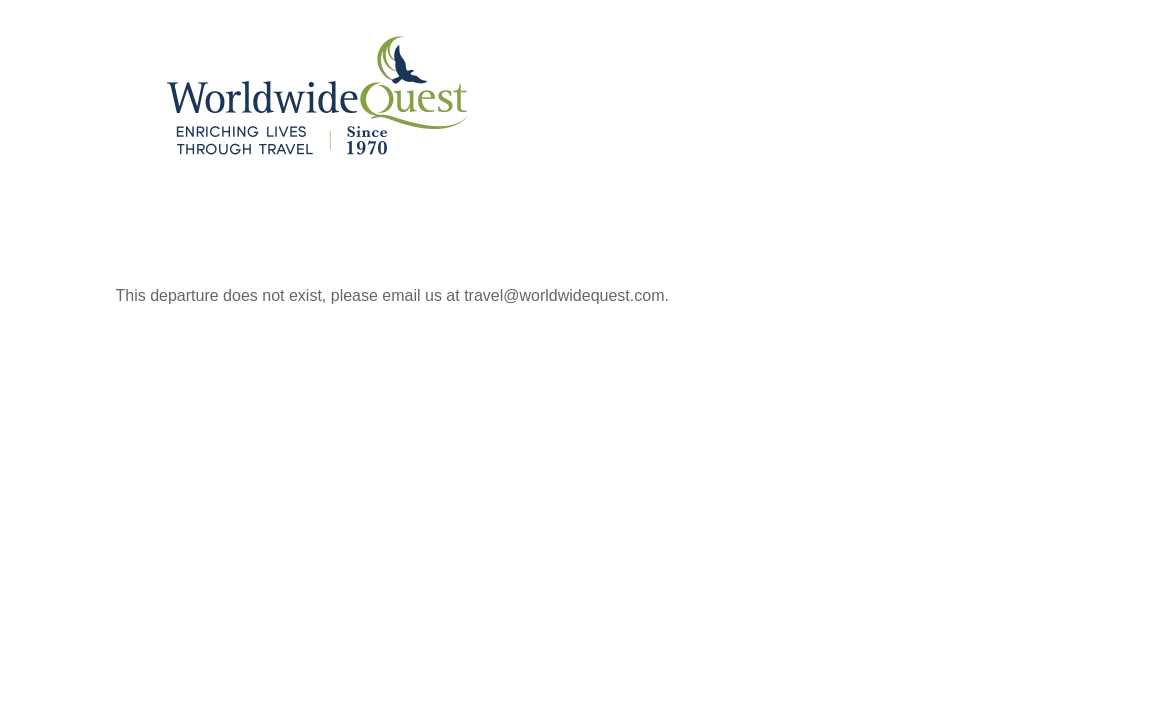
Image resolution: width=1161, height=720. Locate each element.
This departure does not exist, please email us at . (392, 295)
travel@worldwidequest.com (564, 295)
